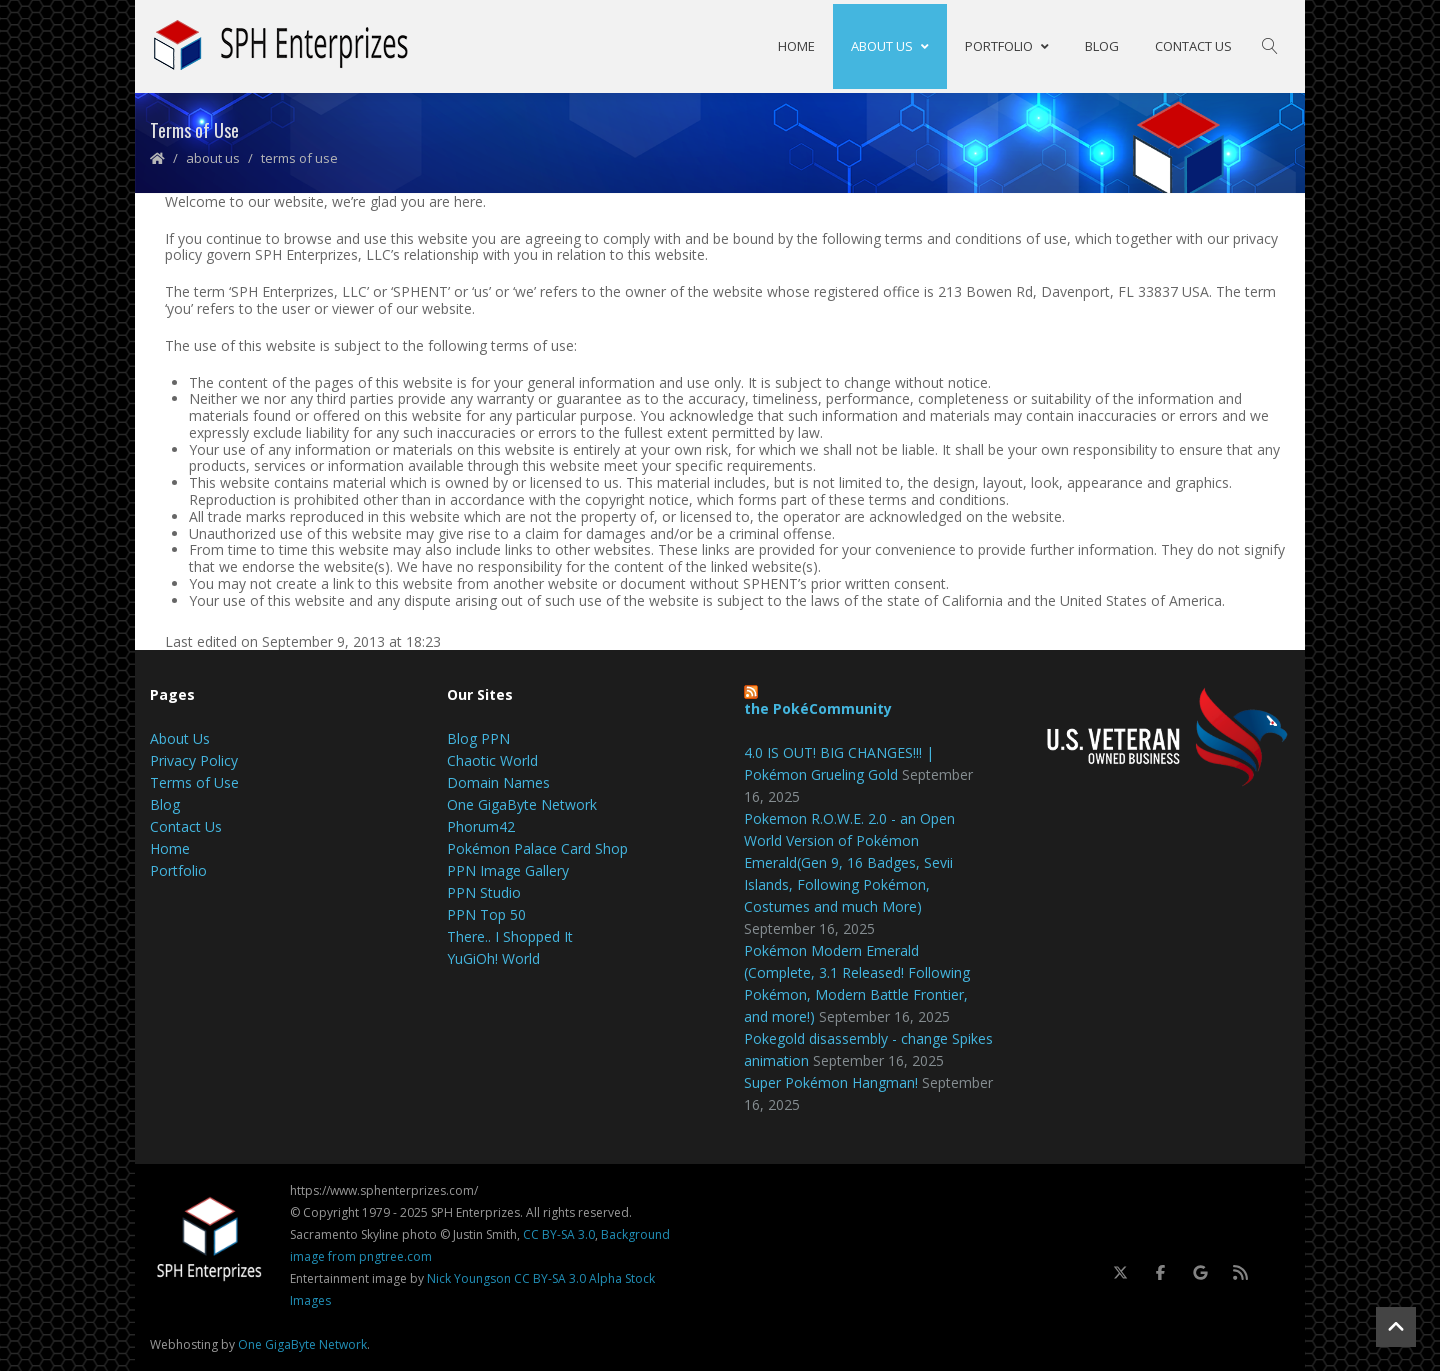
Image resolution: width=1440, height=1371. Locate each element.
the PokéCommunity (818, 707)
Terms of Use (194, 781)
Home (796, 45)
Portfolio (1007, 45)
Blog (1102, 45)
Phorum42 (481, 825)
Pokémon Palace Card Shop (537, 847)
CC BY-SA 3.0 (559, 1233)
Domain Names (498, 781)
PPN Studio (484, 891)
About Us (890, 45)
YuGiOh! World (493, 957)
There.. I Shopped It (510, 935)
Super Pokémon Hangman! (831, 1081)
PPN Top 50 (486, 913)
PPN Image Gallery (508, 869)
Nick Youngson (469, 1277)
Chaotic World (492, 759)
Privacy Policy (194, 759)
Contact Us (1193, 45)
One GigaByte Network (522, 803)
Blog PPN (478, 737)
